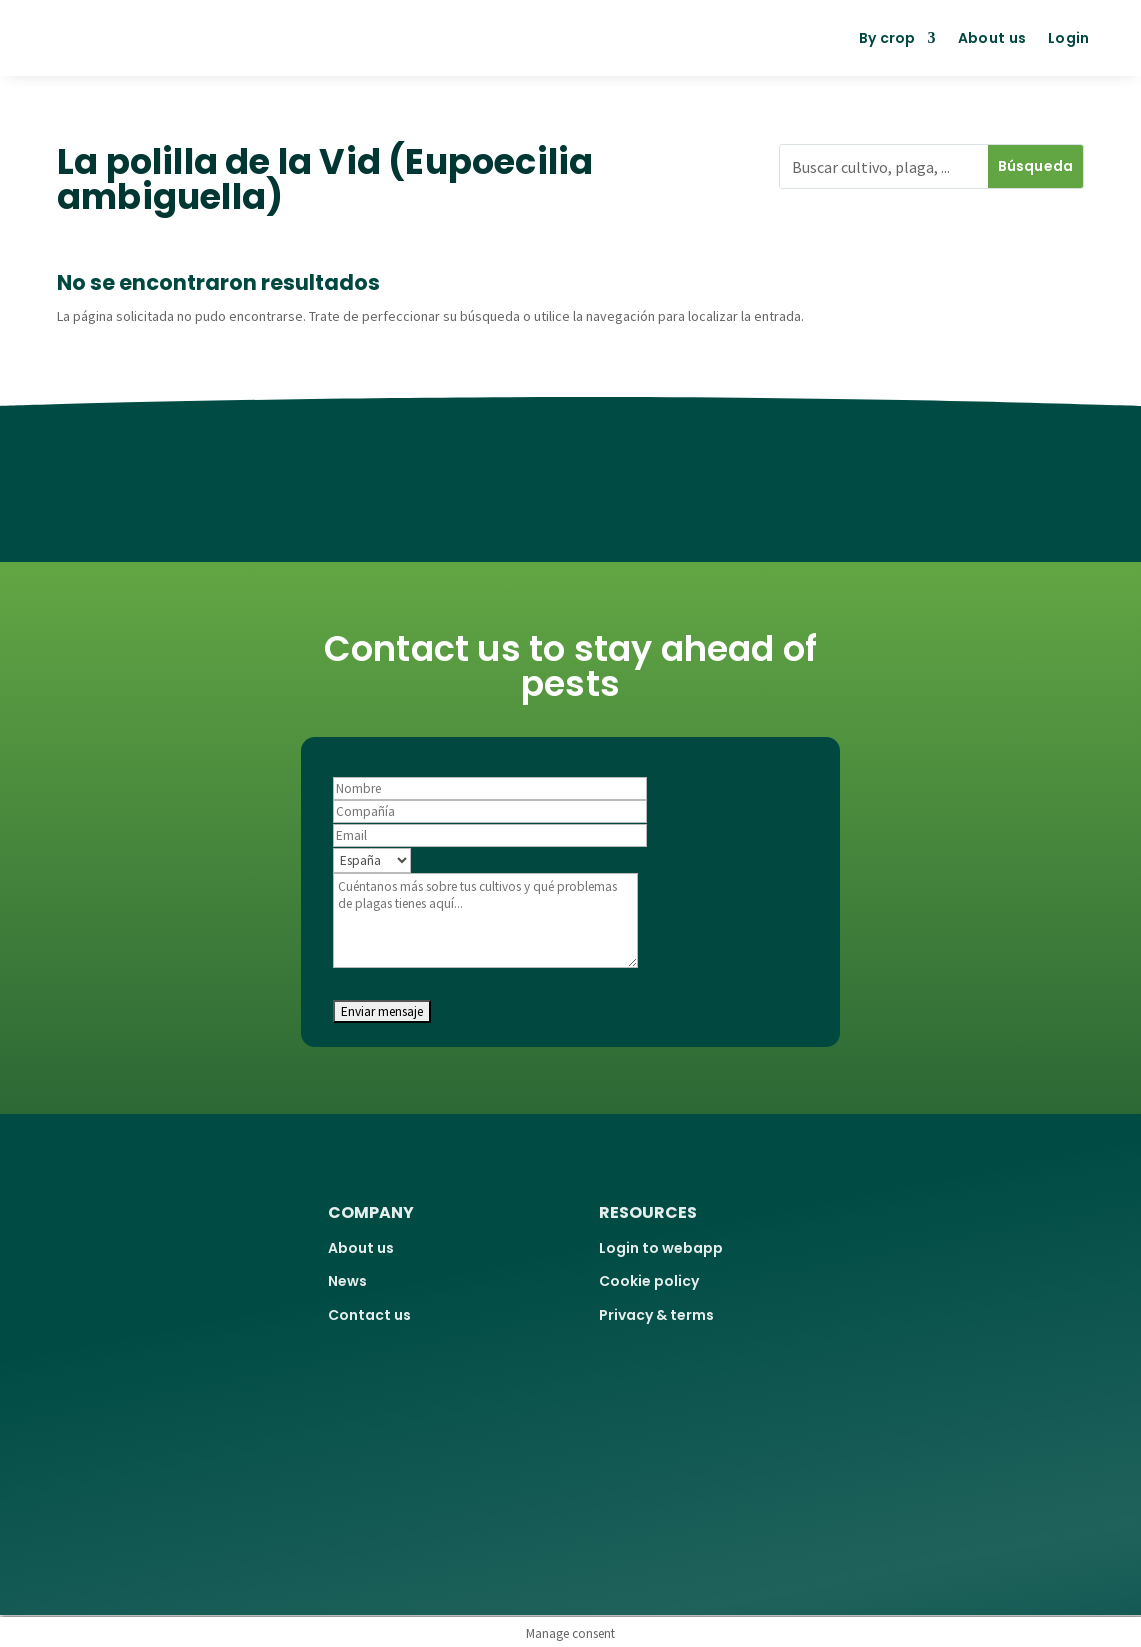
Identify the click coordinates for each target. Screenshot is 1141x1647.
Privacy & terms (656, 1315)
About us (992, 38)
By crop (887, 38)
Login (1069, 38)
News (347, 1281)
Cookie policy (649, 1281)
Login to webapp (661, 1248)
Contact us (369, 1315)
